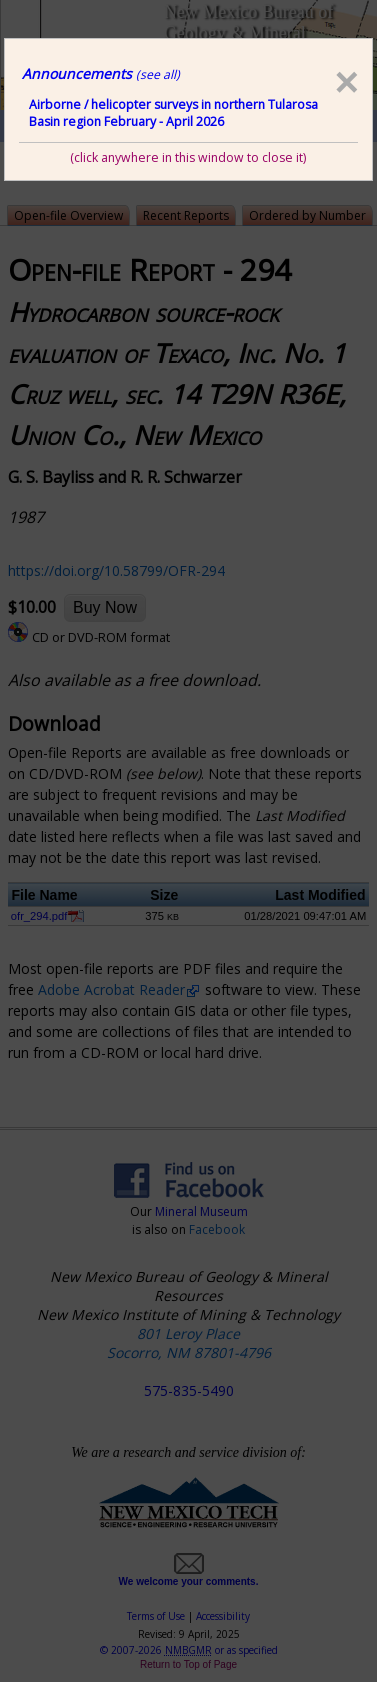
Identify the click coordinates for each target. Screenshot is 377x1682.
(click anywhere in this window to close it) (188, 157)
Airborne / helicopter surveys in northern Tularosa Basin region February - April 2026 (173, 113)
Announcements (101, 73)
